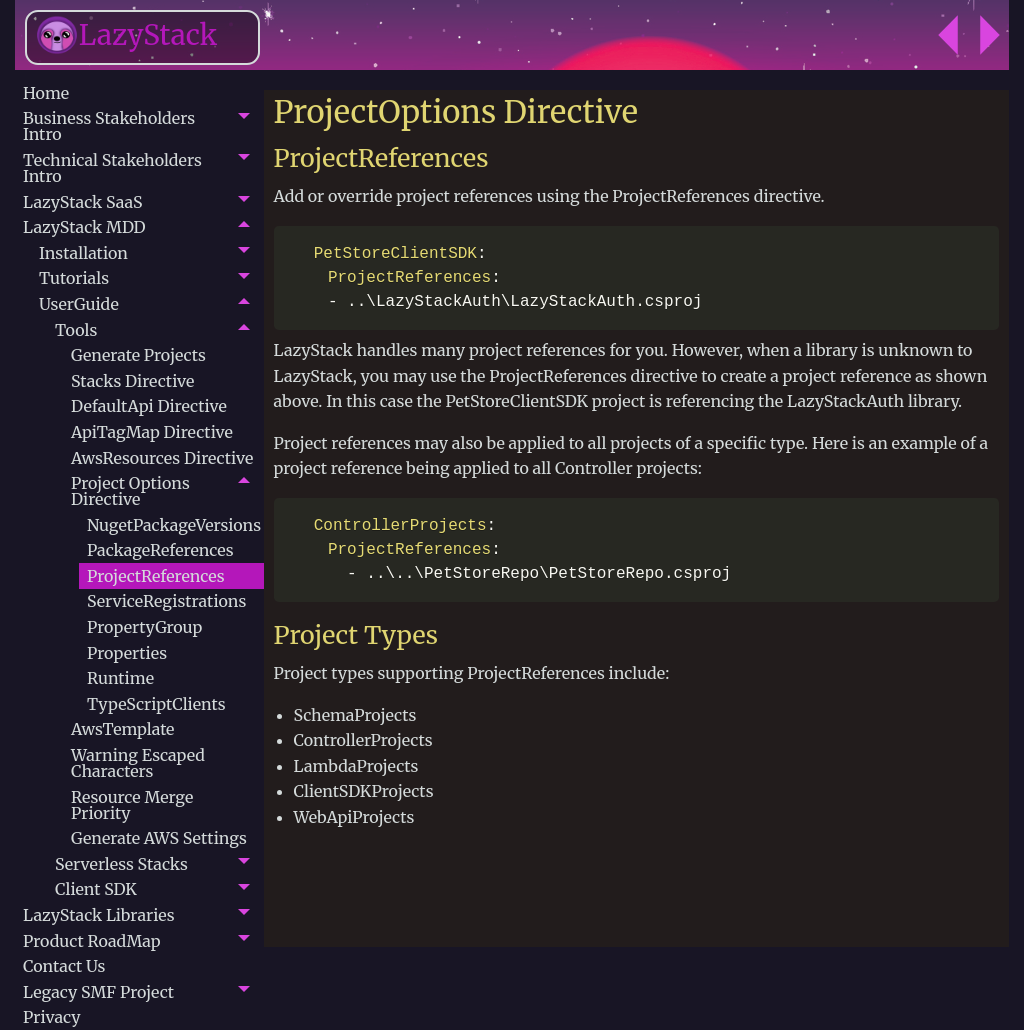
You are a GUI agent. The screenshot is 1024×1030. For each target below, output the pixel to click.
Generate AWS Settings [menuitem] (159, 838)
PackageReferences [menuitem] (160, 550)
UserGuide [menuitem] (79, 304)
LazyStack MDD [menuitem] (84, 227)
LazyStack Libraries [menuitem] (99, 915)
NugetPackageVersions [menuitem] (174, 525)
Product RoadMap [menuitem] (92, 941)
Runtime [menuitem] (120, 678)
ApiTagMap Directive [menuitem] (152, 432)
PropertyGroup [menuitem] (144, 627)
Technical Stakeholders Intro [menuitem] (112, 168)
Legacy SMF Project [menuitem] (98, 992)
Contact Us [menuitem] (64, 966)
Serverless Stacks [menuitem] (121, 864)
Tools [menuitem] (76, 330)
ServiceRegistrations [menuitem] (166, 601)
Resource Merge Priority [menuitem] (132, 805)
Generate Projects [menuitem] (138, 355)
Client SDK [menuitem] (96, 889)
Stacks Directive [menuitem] (132, 381)
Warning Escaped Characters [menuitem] (138, 763)
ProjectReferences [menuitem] (156, 576)
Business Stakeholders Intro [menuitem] (109, 126)
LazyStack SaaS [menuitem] (82, 202)
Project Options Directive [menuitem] (130, 491)
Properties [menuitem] (127, 653)
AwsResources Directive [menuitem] (162, 458)
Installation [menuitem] (83, 253)
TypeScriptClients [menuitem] (156, 704)
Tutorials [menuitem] (74, 278)
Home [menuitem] (46, 93)
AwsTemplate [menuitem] (122, 729)
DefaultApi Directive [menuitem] (149, 406)
